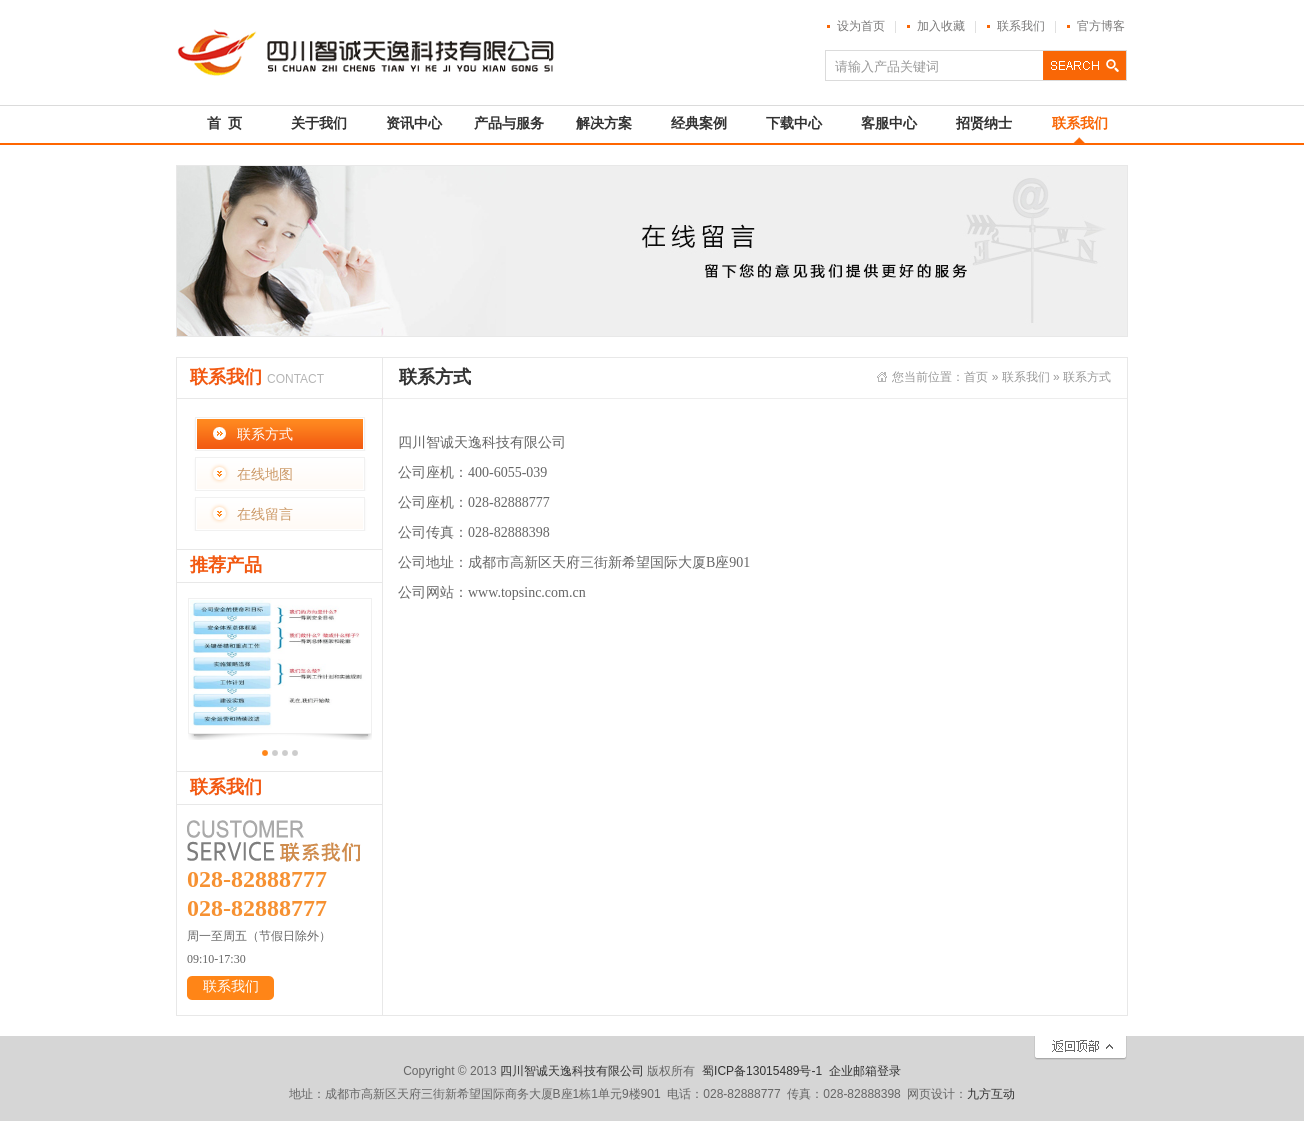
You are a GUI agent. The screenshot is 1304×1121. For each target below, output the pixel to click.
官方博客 (1101, 26)
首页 (976, 377)
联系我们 (1021, 26)
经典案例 (699, 123)
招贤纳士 (984, 123)
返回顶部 (1080, 1048)
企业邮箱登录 (865, 1071)
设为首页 (861, 26)
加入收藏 (941, 26)
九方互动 (991, 1094)
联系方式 (265, 434)
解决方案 (604, 123)
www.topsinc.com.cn (527, 592)
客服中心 (889, 123)
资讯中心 (414, 123)
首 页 (224, 123)
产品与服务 (509, 123)
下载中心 (794, 123)
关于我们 (319, 123)
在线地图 (265, 474)
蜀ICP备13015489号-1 (762, 1071)
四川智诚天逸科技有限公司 (572, 1071)
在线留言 (265, 514)
